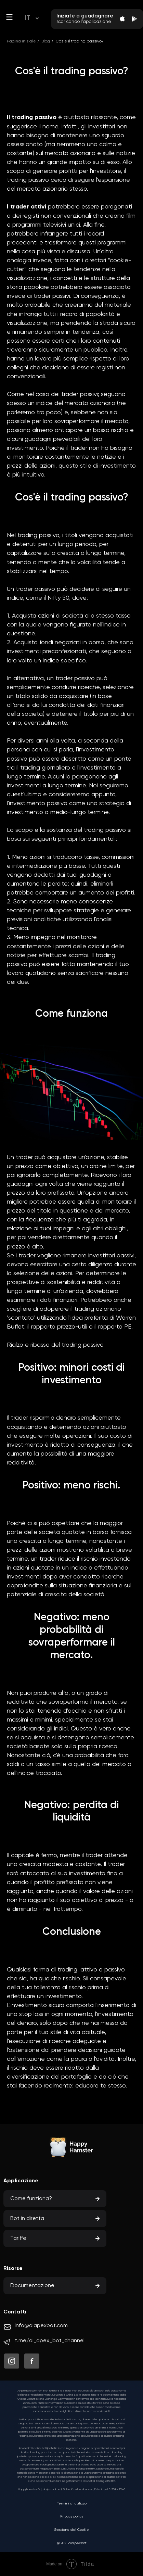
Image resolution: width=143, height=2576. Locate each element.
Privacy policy (71, 2516)
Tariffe (18, 2238)
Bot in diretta (27, 2218)
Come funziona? (31, 2198)
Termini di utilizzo (72, 2503)
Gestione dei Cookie (71, 2529)
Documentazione (32, 2285)
